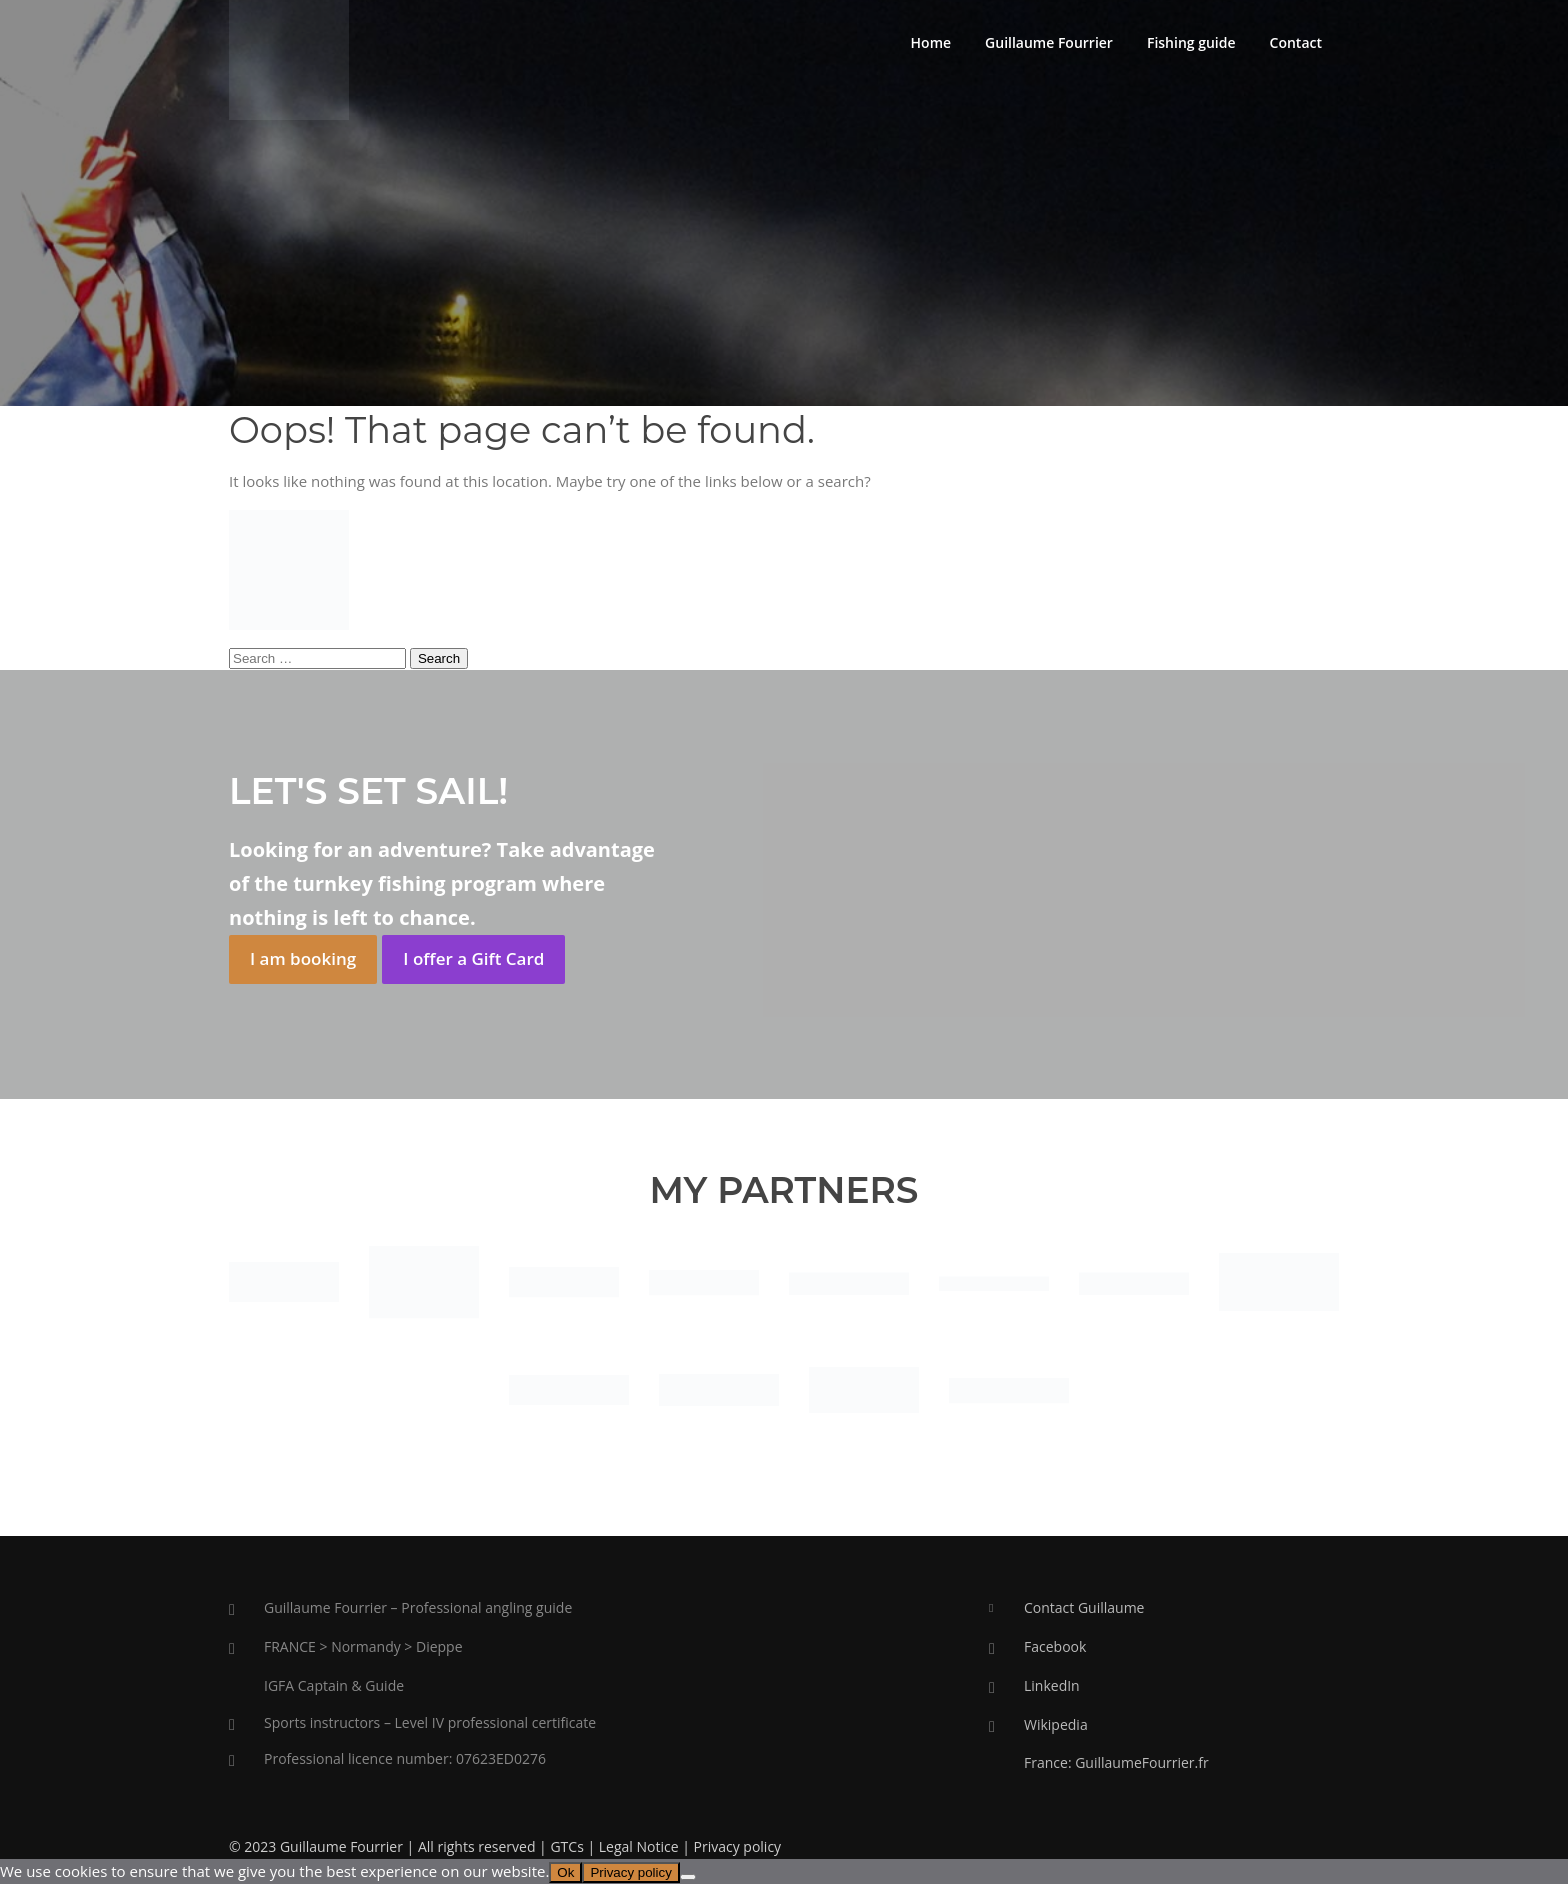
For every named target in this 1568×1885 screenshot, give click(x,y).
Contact (1296, 42)
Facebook (1055, 1647)
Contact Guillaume (1084, 1608)
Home (931, 42)
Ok (565, 1873)
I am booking (303, 959)
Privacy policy (738, 1847)
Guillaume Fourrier (1049, 42)
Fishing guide (1191, 42)
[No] (688, 1878)
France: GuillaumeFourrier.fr (1116, 1763)
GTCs (566, 1847)
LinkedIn (1052, 1685)
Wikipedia (1056, 1724)
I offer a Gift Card (473, 959)
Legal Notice (639, 1847)
